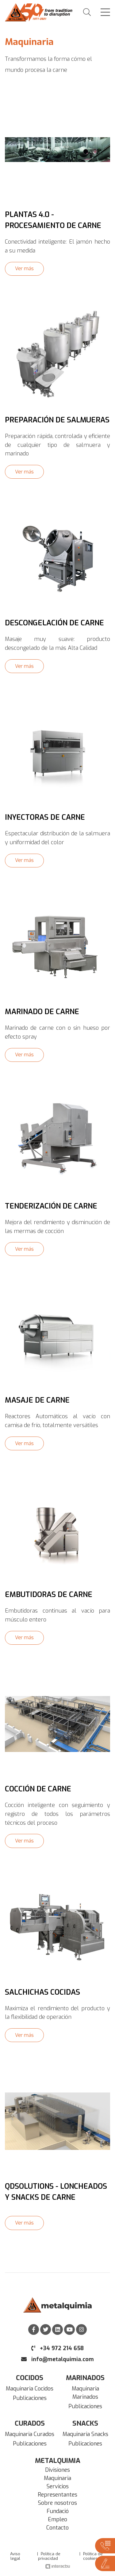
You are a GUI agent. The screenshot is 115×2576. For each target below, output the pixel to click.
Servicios (58, 2486)
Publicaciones (30, 2398)
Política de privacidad (49, 2556)
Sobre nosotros (57, 2503)
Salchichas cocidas (42, 1992)
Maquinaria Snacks (85, 2434)
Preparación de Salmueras (57, 420)
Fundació (58, 2511)
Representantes (57, 2494)
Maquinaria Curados (29, 2434)
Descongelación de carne (54, 623)
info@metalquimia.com (57, 2359)
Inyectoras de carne (45, 817)
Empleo (57, 2519)
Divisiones (57, 2470)
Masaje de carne (37, 1400)
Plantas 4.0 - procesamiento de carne (53, 220)
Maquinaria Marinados (85, 2393)
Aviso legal (15, 2556)
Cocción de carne (38, 1789)
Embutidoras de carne (48, 1594)
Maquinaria (57, 2478)
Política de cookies (93, 2556)
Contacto (57, 2527)
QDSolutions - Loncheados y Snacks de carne (56, 2191)
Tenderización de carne (51, 1206)
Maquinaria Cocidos (29, 2388)
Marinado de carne (42, 1012)
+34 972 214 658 (57, 2348)
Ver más (24, 268)
